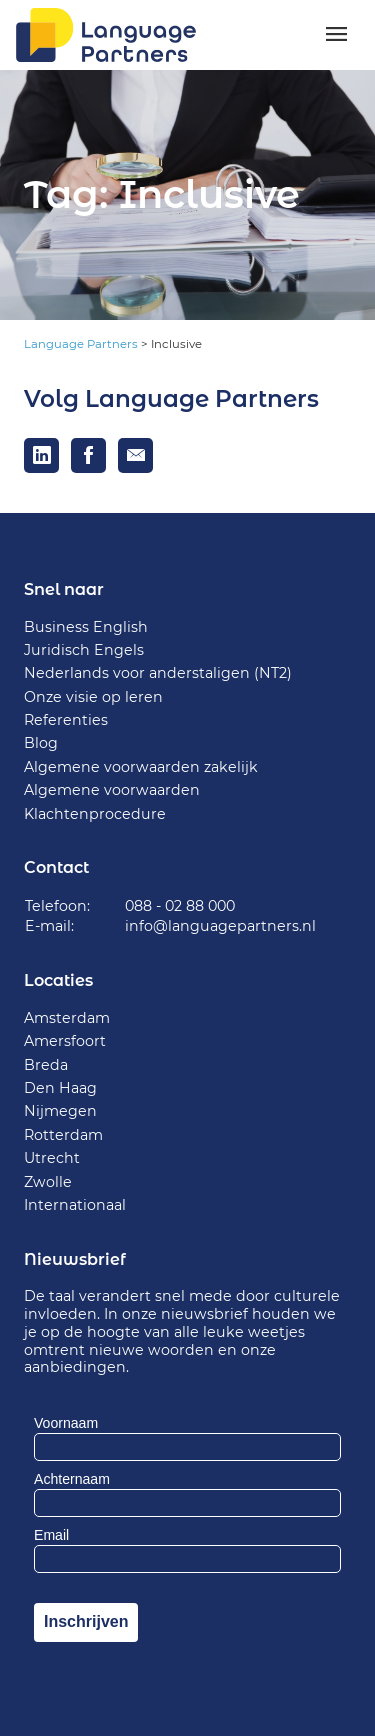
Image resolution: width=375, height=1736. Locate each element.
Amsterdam (67, 1018)
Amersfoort (65, 1041)
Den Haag (60, 1088)
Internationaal (75, 1205)
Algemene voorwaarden (112, 790)
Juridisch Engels (84, 650)
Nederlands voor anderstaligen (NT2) (158, 673)
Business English (86, 627)
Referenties (66, 720)
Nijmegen (60, 1111)
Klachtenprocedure (95, 814)
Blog (41, 743)
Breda (46, 1065)
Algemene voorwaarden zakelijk (141, 767)
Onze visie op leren (93, 697)
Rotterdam (63, 1135)
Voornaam (66, 1423)
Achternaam (72, 1479)
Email (51, 1535)
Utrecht (52, 1158)
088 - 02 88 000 (180, 906)
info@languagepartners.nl (220, 926)
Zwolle (48, 1182)
